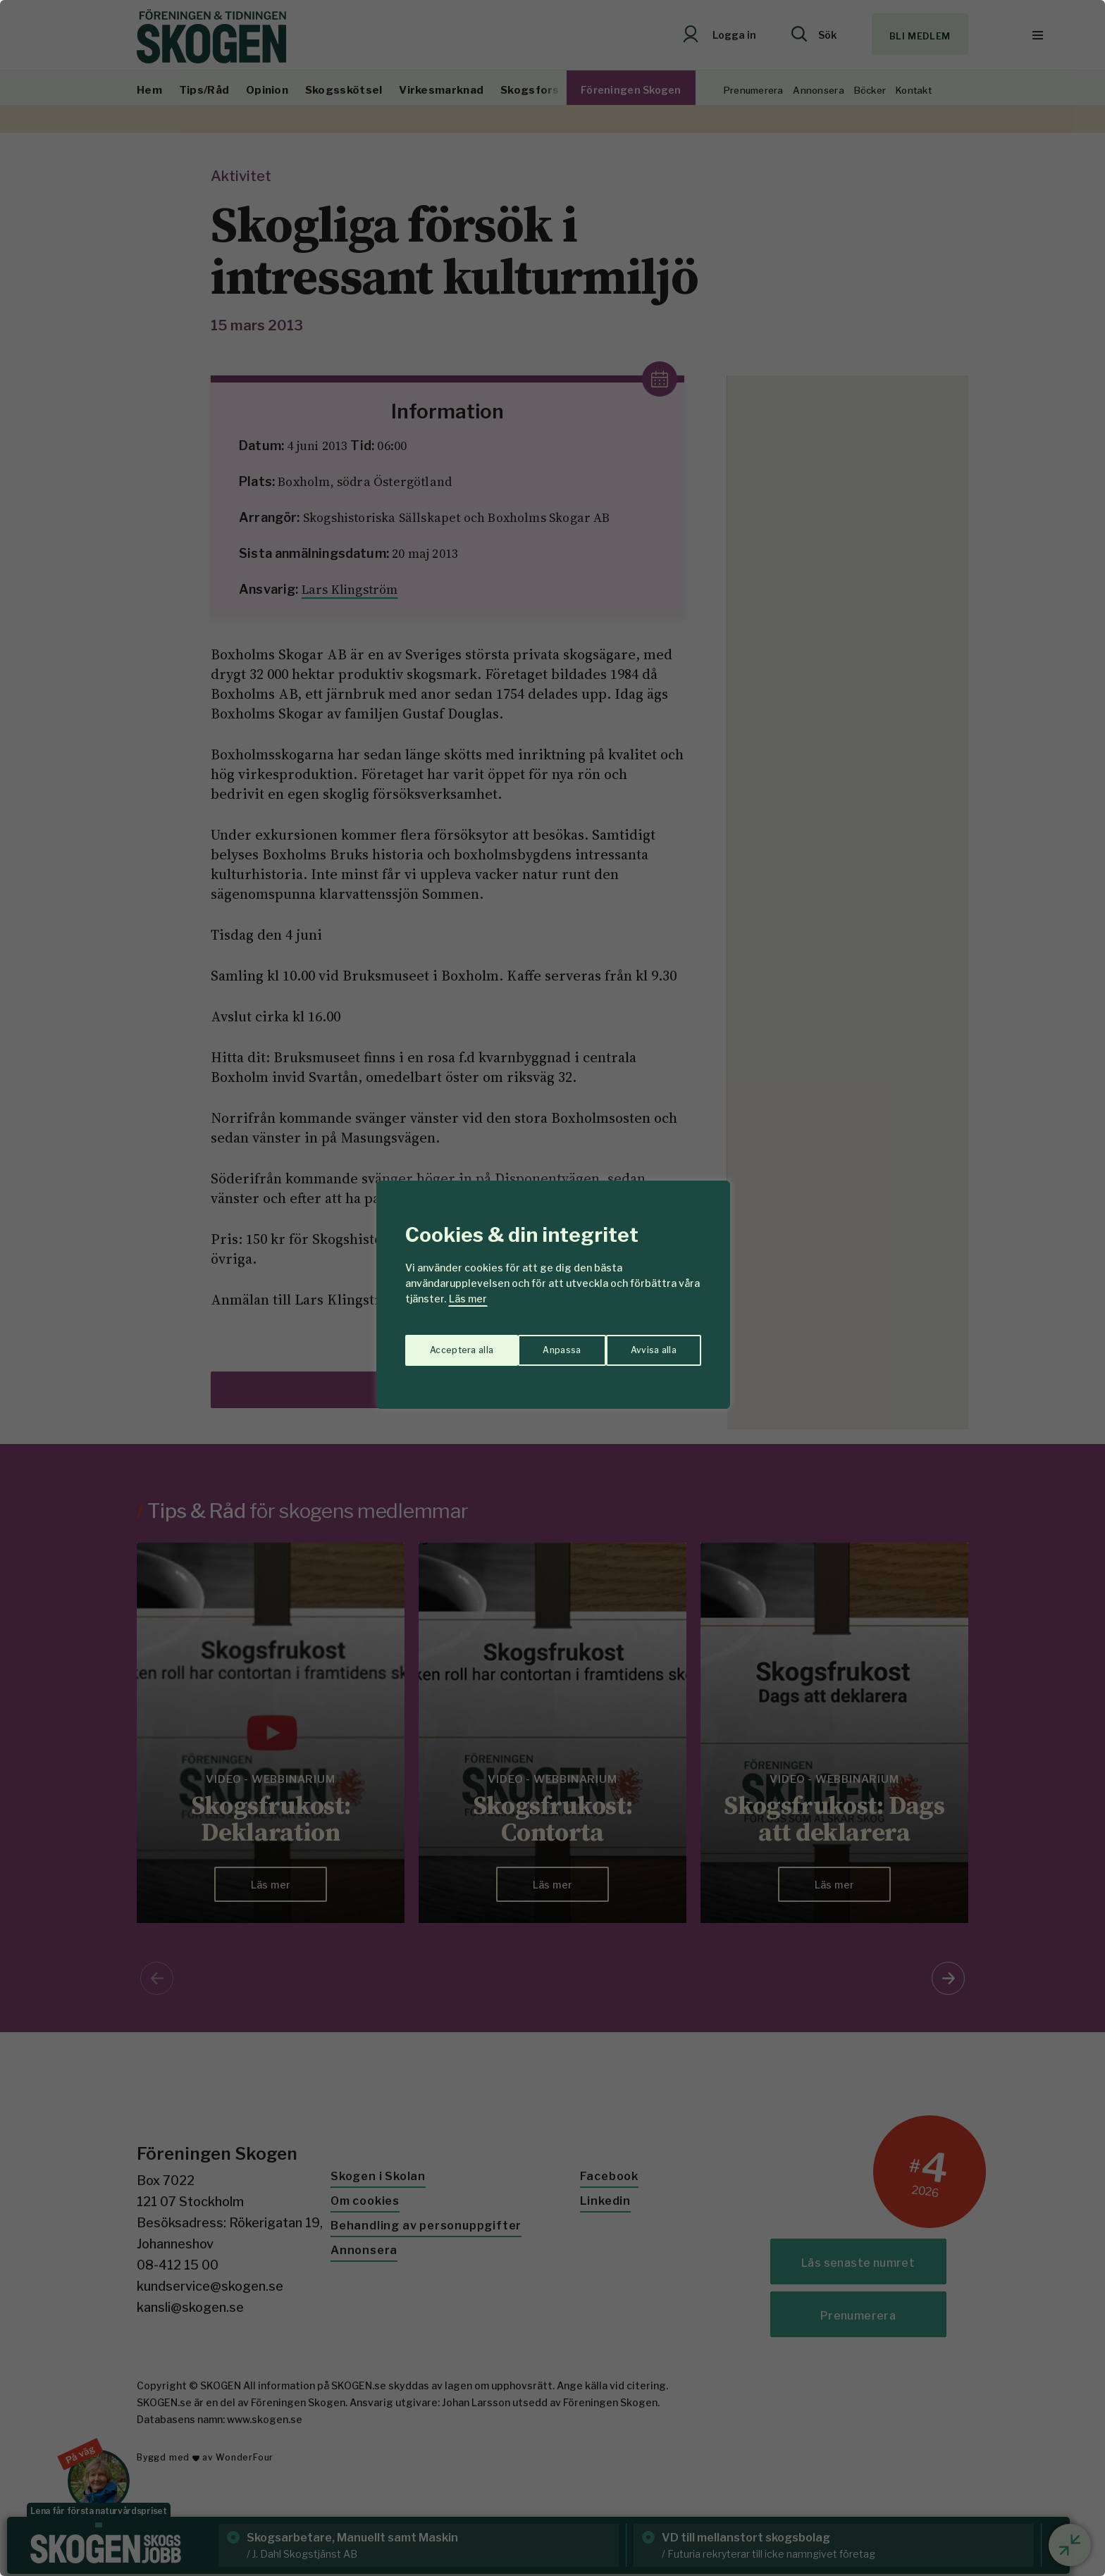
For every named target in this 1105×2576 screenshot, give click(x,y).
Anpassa (445, 1343)
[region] (552, 1288)
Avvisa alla (537, 1343)
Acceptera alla (645, 1343)
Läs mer (468, 1299)
